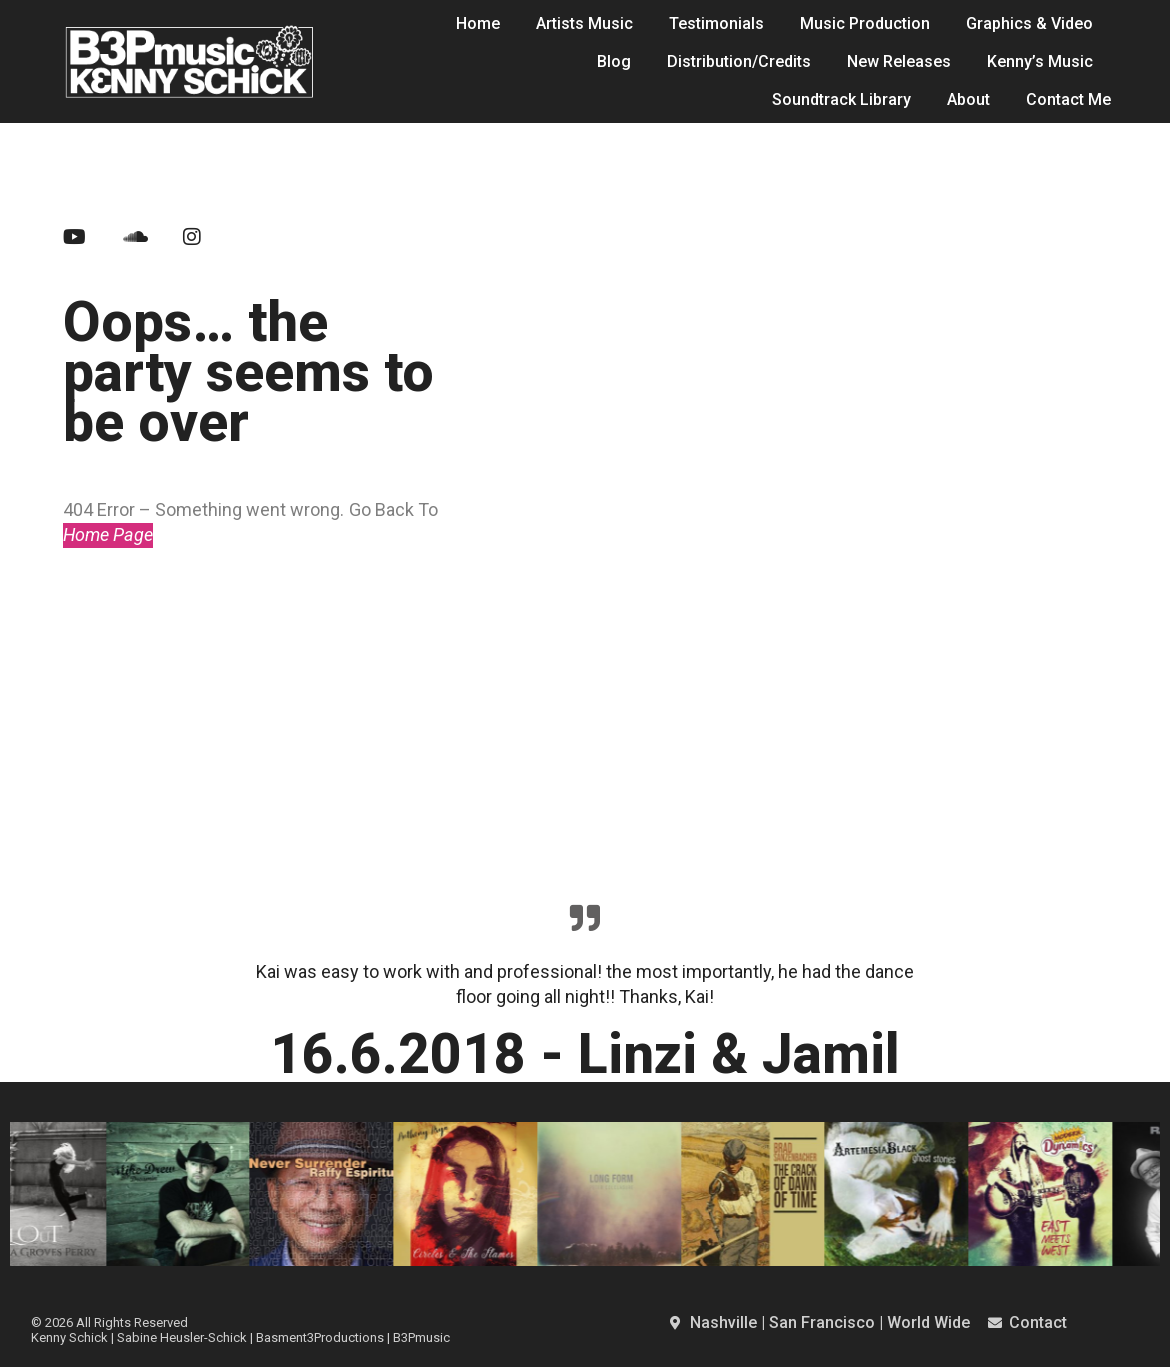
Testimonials (716, 23)
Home (478, 23)
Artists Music (584, 23)
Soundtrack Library (841, 99)
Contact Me (1068, 99)
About (968, 99)
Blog (614, 61)
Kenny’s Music (1040, 61)
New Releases (899, 61)
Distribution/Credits (739, 61)
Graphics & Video (1029, 23)
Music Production (865, 23)
